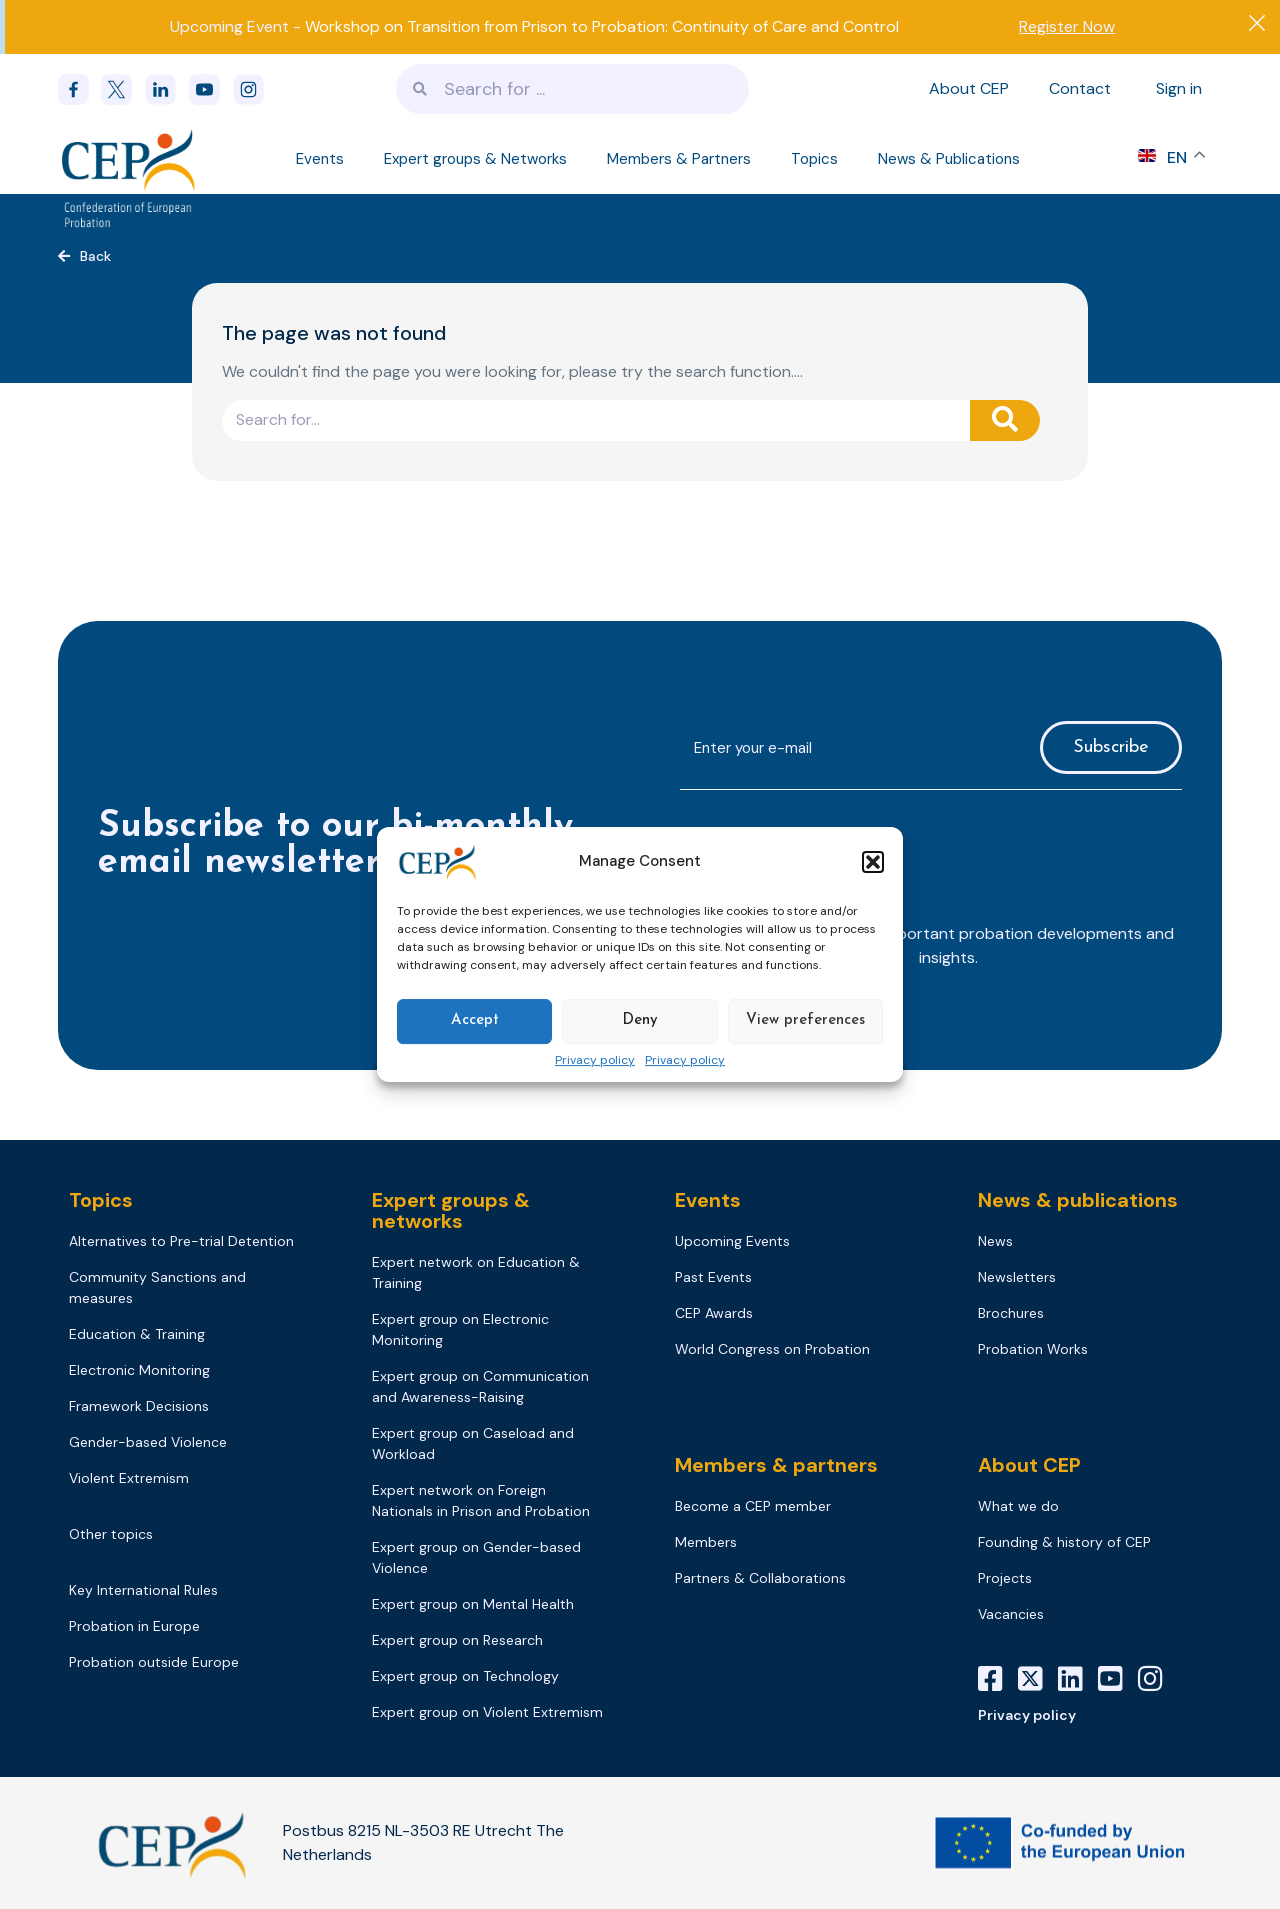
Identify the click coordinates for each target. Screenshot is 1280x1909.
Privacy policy (595, 1061)
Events (320, 159)
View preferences (805, 1020)
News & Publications (949, 159)
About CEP (969, 88)
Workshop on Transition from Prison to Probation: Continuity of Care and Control (602, 26)
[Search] (1005, 420)
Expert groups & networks (451, 1210)
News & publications (1078, 1200)
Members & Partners (679, 159)
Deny (640, 1020)
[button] (873, 862)
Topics (814, 159)
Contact (1080, 88)
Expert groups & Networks (475, 159)
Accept (475, 1020)
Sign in (1179, 88)
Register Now (1067, 26)
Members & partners (776, 1465)
